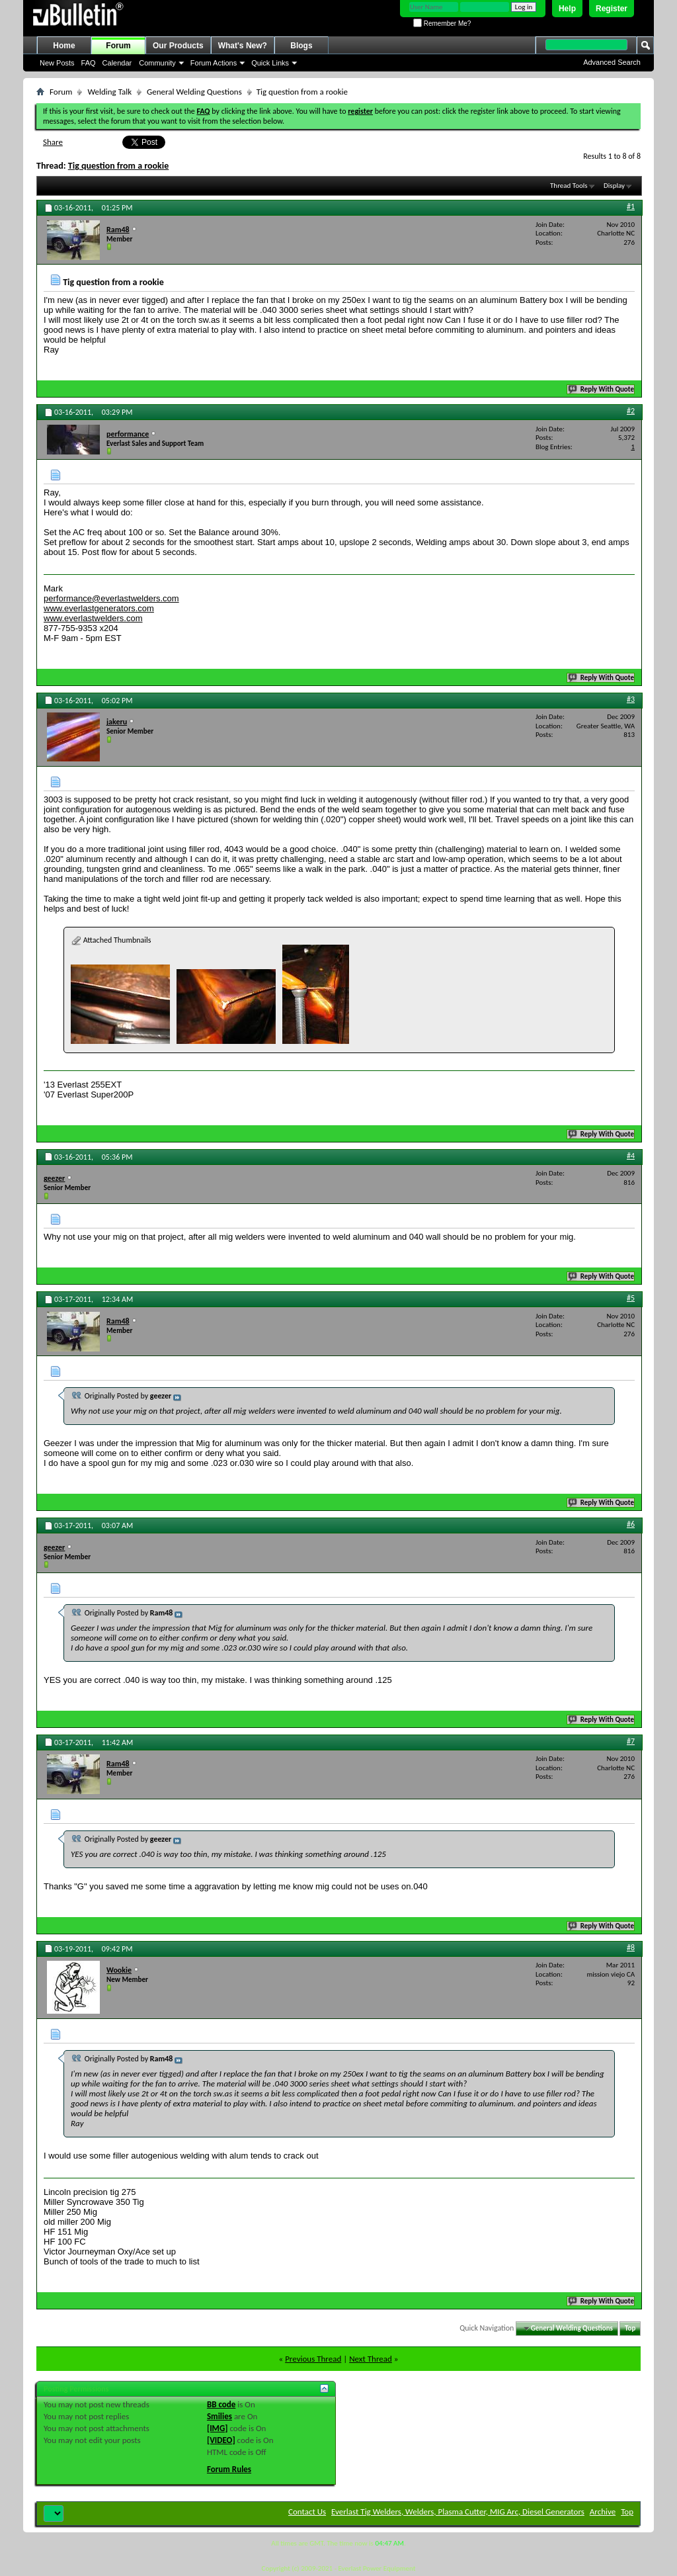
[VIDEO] (221, 2440)
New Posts (57, 63)
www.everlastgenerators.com (99, 608)
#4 (631, 1155)
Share (53, 142)
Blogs (301, 45)
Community (157, 63)
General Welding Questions (194, 92)
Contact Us (307, 2511)
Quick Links (270, 63)
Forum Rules (229, 2469)
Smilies (219, 2416)
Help (567, 8)
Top (630, 2328)
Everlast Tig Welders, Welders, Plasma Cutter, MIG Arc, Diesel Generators (457, 2511)
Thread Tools (569, 185)
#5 (631, 1298)
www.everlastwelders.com (93, 618)
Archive (603, 2511)
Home (64, 45)
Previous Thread (313, 2359)
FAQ (88, 63)
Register (611, 8)
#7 (631, 1741)
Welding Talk (109, 92)
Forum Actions (213, 63)
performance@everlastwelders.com (111, 598)
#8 (631, 1947)
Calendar (117, 63)
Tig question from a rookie (118, 165)
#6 (631, 1524)
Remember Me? (442, 23)
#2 (631, 410)
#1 (631, 206)
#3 (631, 699)
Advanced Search (612, 62)
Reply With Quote (601, 389)
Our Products (178, 45)
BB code (221, 2404)
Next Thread (370, 2359)
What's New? (242, 45)
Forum (118, 45)
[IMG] (217, 2428)
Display (614, 185)
